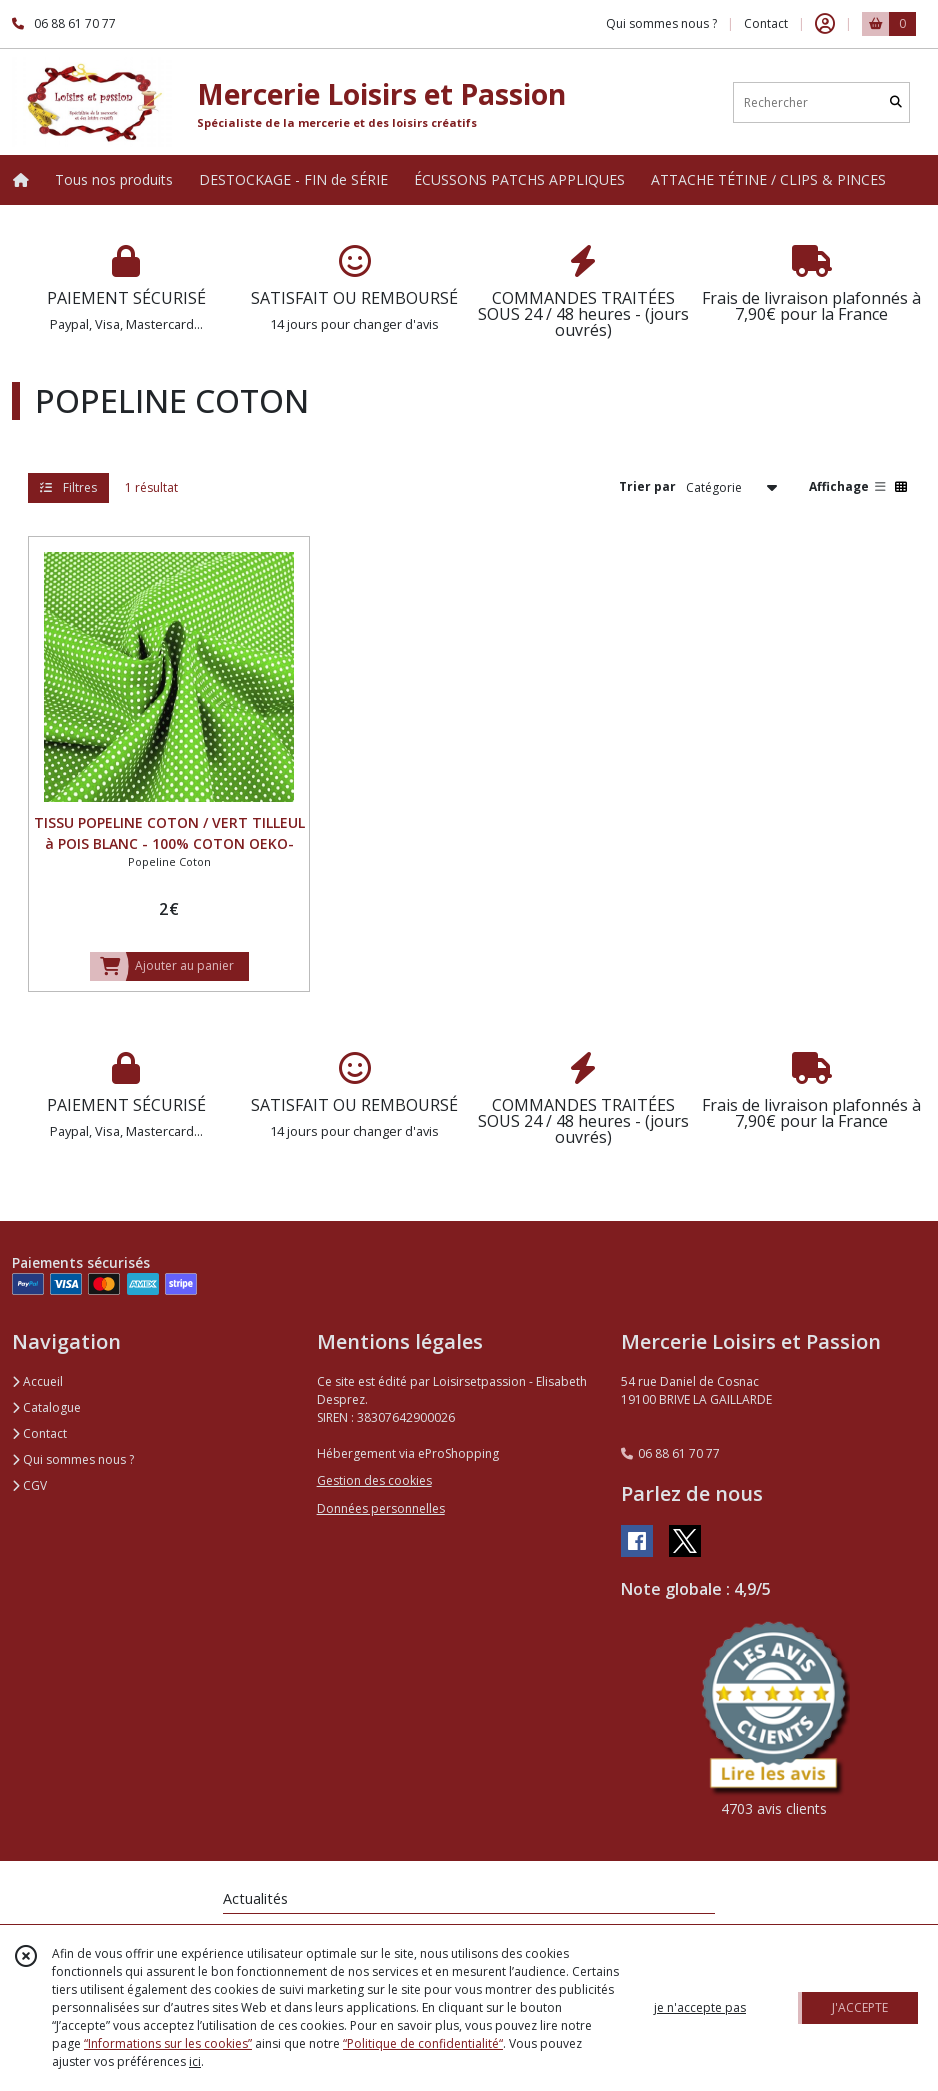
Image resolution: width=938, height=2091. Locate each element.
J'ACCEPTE (860, 2007)
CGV (29, 1485)
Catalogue (46, 1407)
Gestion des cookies (374, 1480)
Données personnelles (381, 1508)
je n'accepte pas (700, 2007)
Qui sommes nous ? (73, 1459)
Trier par (647, 486)
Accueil (37, 1381)
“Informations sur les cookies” (168, 2043)
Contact (766, 23)
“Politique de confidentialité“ (423, 2043)
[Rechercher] (896, 102)
